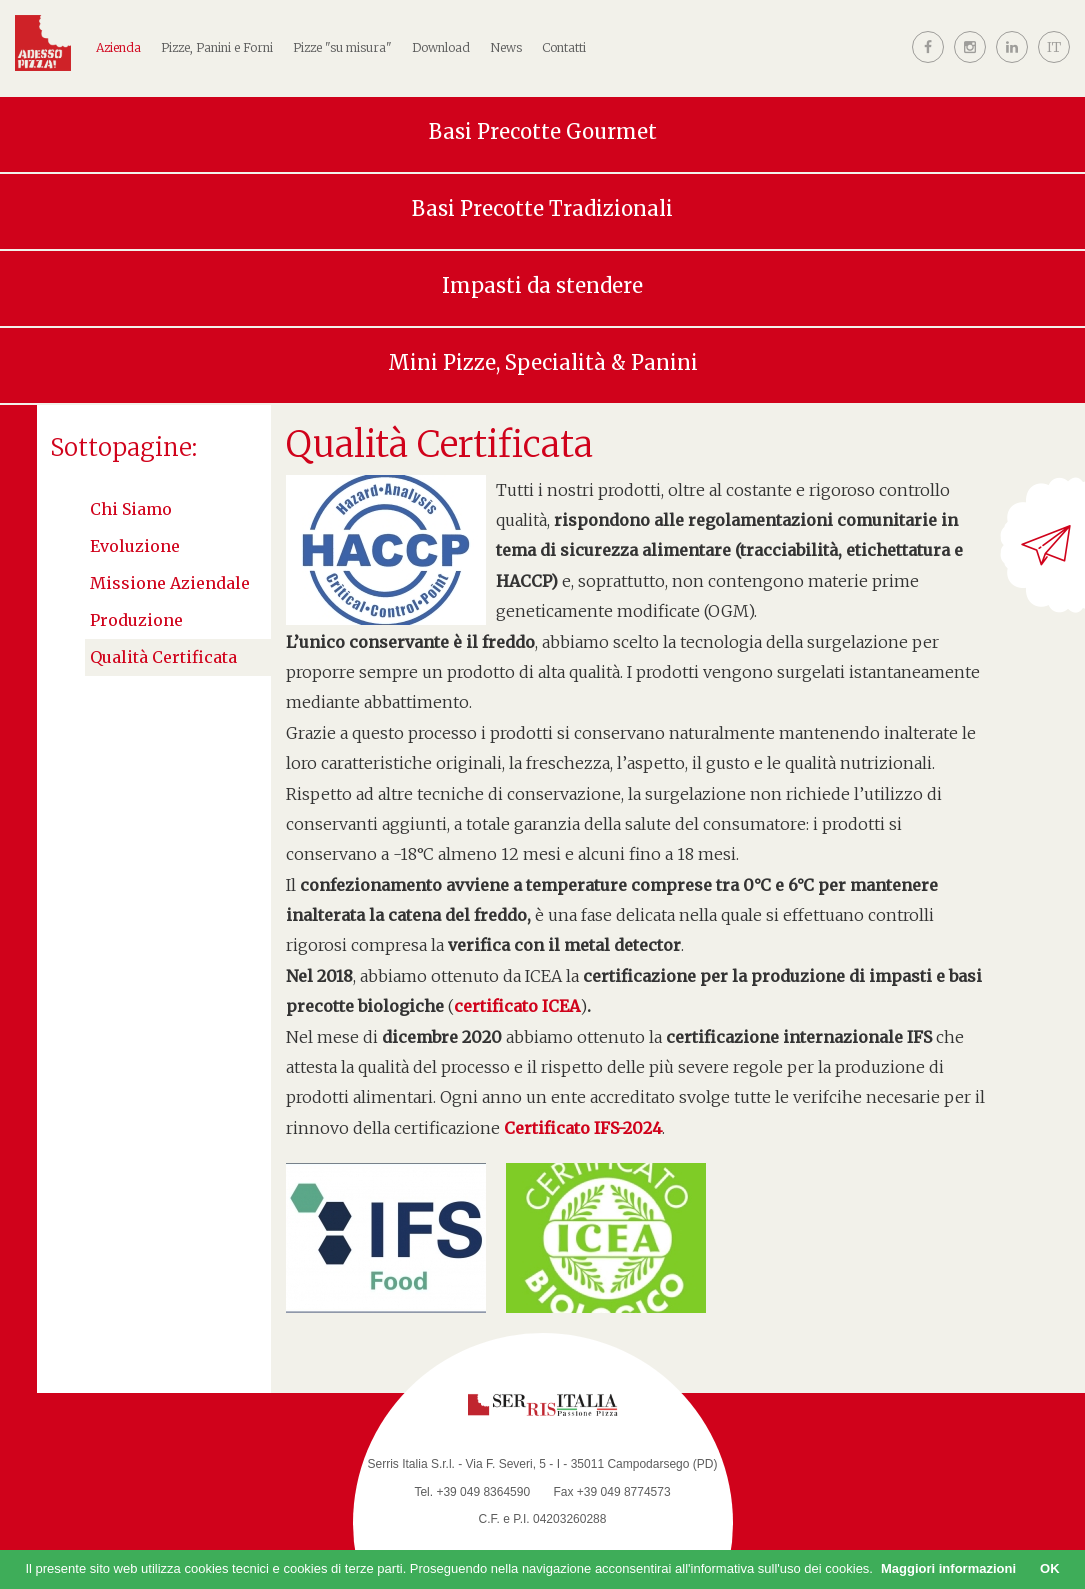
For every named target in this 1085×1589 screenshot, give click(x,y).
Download (441, 47)
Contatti (564, 47)
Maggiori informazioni (948, 1568)
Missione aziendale (170, 583)
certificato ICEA (517, 1006)
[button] (1054, 63)
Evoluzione (135, 546)
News (506, 47)
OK (1050, 1568)
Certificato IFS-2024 (583, 1128)
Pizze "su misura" (342, 47)
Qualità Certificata (163, 657)
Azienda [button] (118, 47)
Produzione (136, 620)
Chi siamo (131, 509)
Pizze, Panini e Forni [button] (217, 47)
